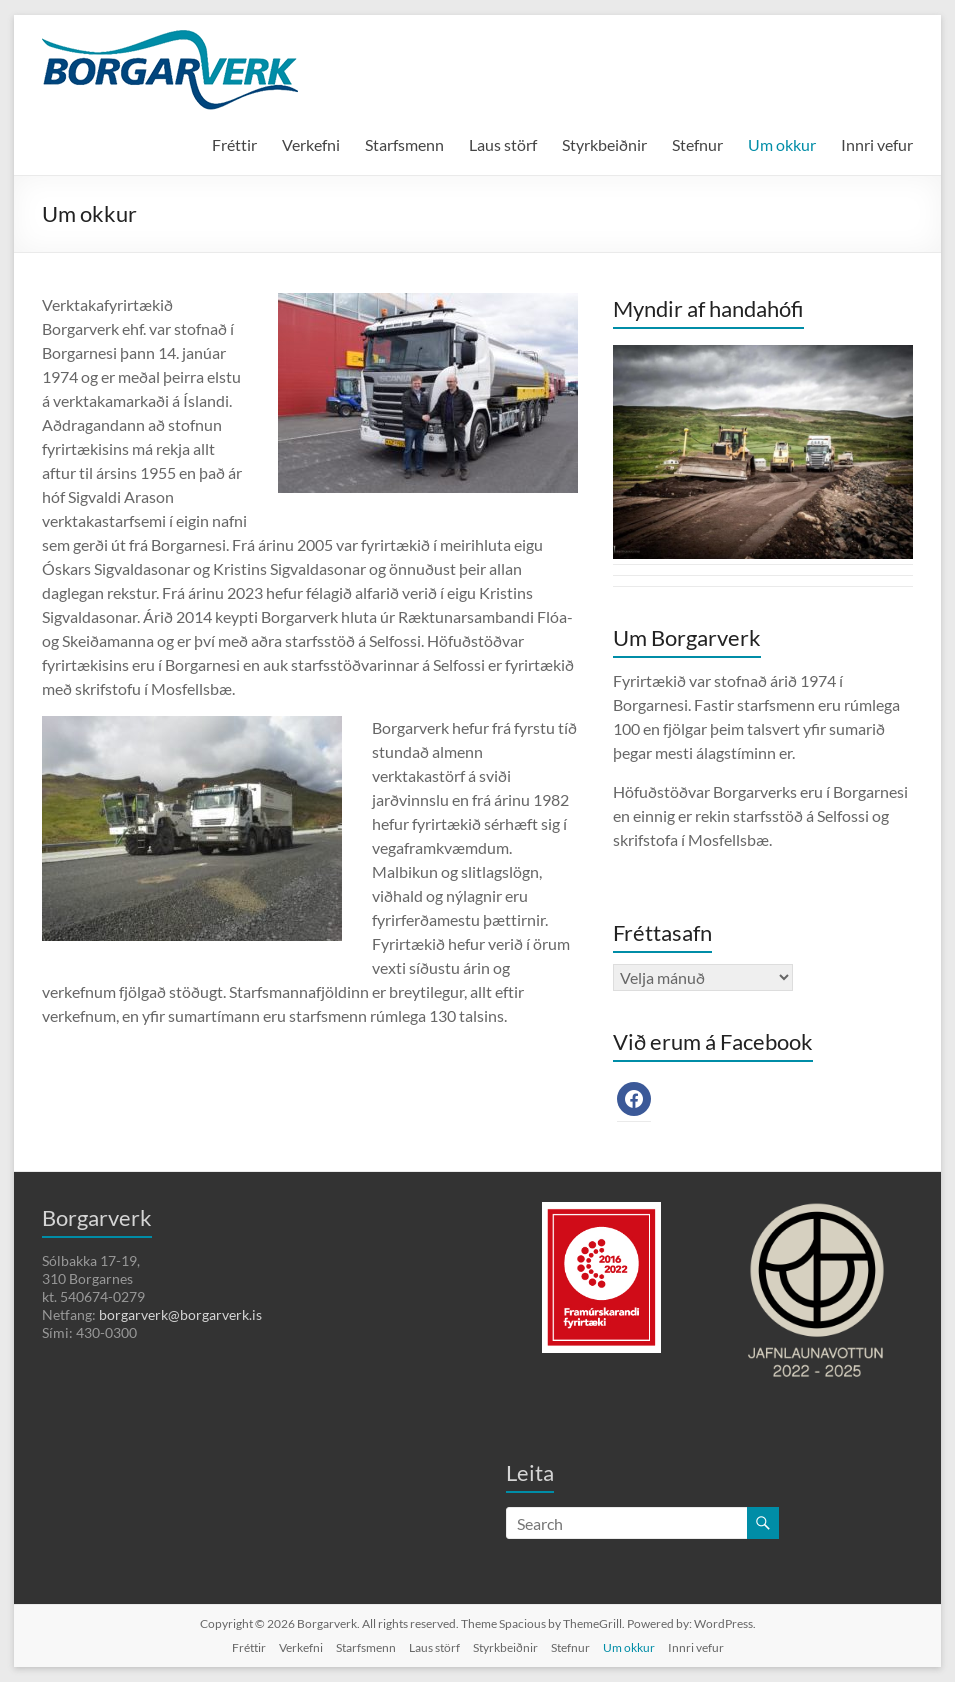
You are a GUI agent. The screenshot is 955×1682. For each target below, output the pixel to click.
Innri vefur (877, 144)
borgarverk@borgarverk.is (180, 1314)
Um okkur (782, 144)
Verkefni (311, 144)
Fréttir (234, 144)
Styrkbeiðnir (604, 144)
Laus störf (503, 144)
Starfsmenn (404, 144)
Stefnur (697, 144)
